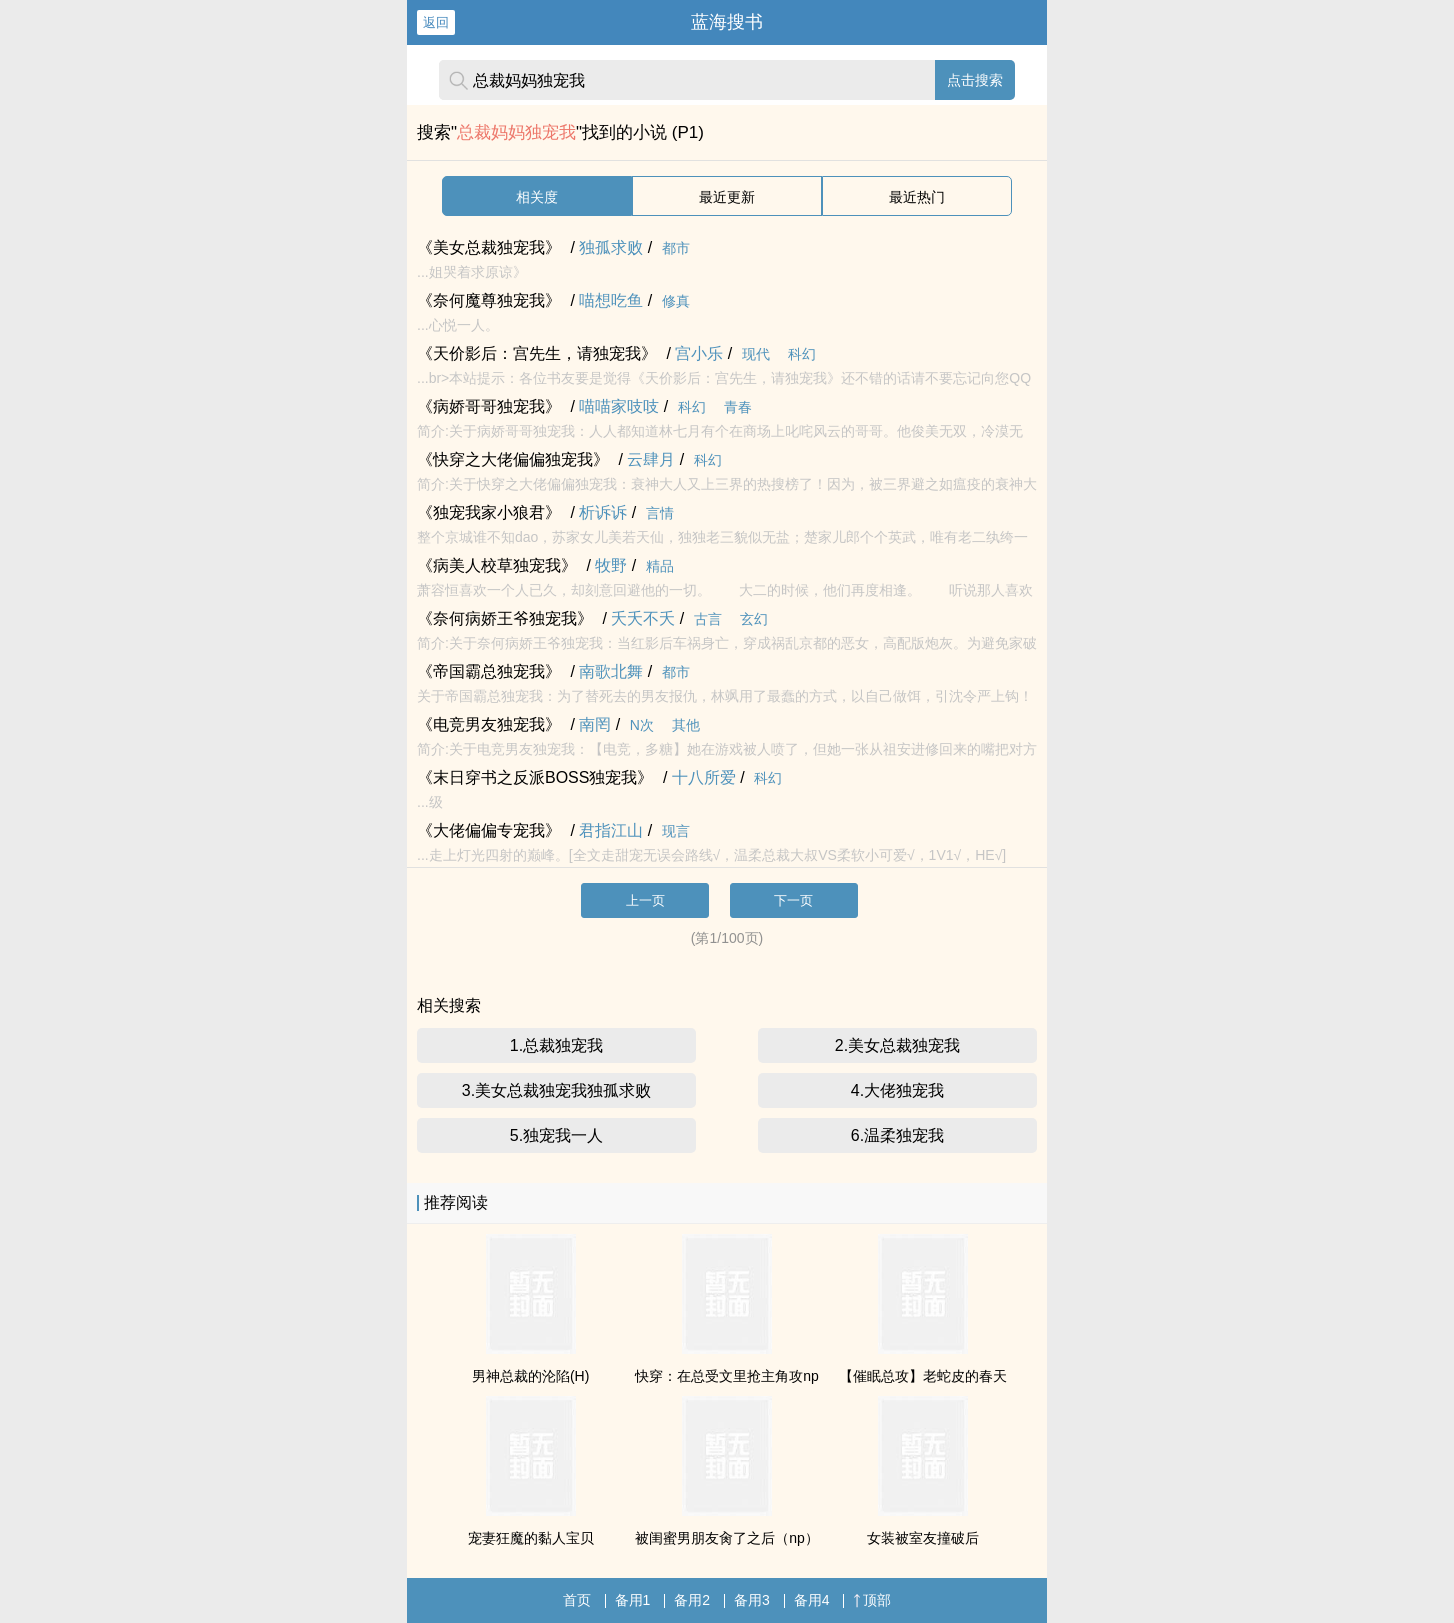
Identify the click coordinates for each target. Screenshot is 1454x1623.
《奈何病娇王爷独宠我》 (505, 618)
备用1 (633, 1600)
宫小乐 (699, 353)
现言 (676, 831)
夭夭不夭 (643, 618)
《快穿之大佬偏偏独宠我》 (513, 459)
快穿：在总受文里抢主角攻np (727, 1376)
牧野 (611, 565)
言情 (660, 513)
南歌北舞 (611, 671)
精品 (660, 566)
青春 (738, 407)
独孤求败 (611, 247)
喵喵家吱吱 (619, 406)
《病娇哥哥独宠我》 (489, 406)
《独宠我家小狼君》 (489, 512)
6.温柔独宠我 (897, 1135)
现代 (756, 354)
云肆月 (651, 459)
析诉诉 (603, 512)
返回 (436, 22)
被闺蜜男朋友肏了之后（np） (727, 1538)
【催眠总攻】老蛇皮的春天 (923, 1376)
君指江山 (611, 830)
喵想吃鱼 (611, 300)
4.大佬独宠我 (897, 1090)
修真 (676, 301)
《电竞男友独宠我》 (489, 724)
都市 (676, 248)
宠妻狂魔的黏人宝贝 (531, 1538)
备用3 (752, 1600)
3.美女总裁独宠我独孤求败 (556, 1090)
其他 (686, 725)
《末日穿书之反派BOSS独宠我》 (535, 777)
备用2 (692, 1600)
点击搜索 (975, 80)
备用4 (812, 1600)
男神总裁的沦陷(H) (530, 1376)
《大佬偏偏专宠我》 (489, 830)
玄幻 (754, 619)
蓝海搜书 (727, 22)
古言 (708, 619)
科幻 (802, 354)
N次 (642, 725)
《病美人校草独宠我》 (497, 565)
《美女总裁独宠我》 (489, 247)
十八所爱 (704, 777)
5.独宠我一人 (556, 1135)
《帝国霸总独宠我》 (489, 671)
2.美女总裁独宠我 (897, 1045)
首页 (577, 1600)
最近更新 (727, 197)
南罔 (595, 724)
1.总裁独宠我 (556, 1045)
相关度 (537, 197)
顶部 (872, 1600)
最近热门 (917, 197)
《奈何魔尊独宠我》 (489, 300)
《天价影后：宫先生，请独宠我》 (537, 353)
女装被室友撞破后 (923, 1538)
